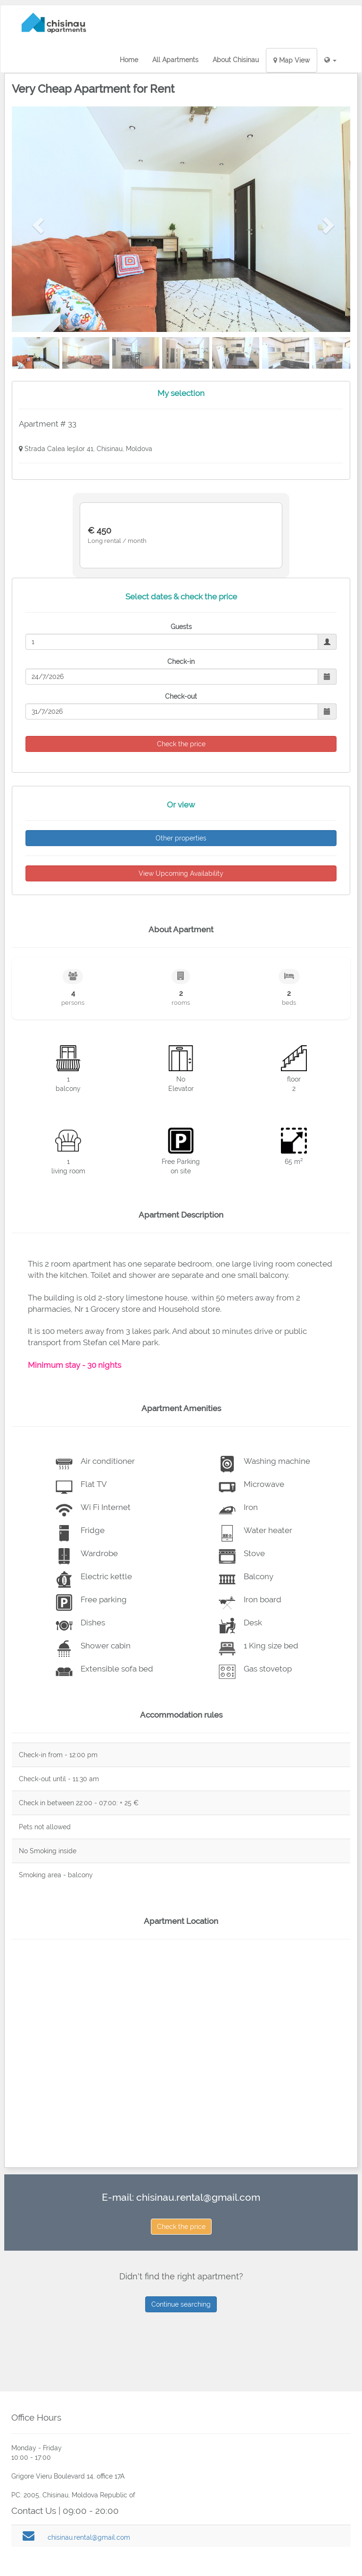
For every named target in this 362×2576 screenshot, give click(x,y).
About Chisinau (236, 60)
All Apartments (175, 60)
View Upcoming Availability (181, 873)
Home (129, 60)
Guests (181, 626)
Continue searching (181, 2304)
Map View (291, 60)
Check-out (181, 696)
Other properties (181, 838)
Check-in (181, 661)
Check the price (181, 2226)
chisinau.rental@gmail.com (198, 2197)
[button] (330, 60)
